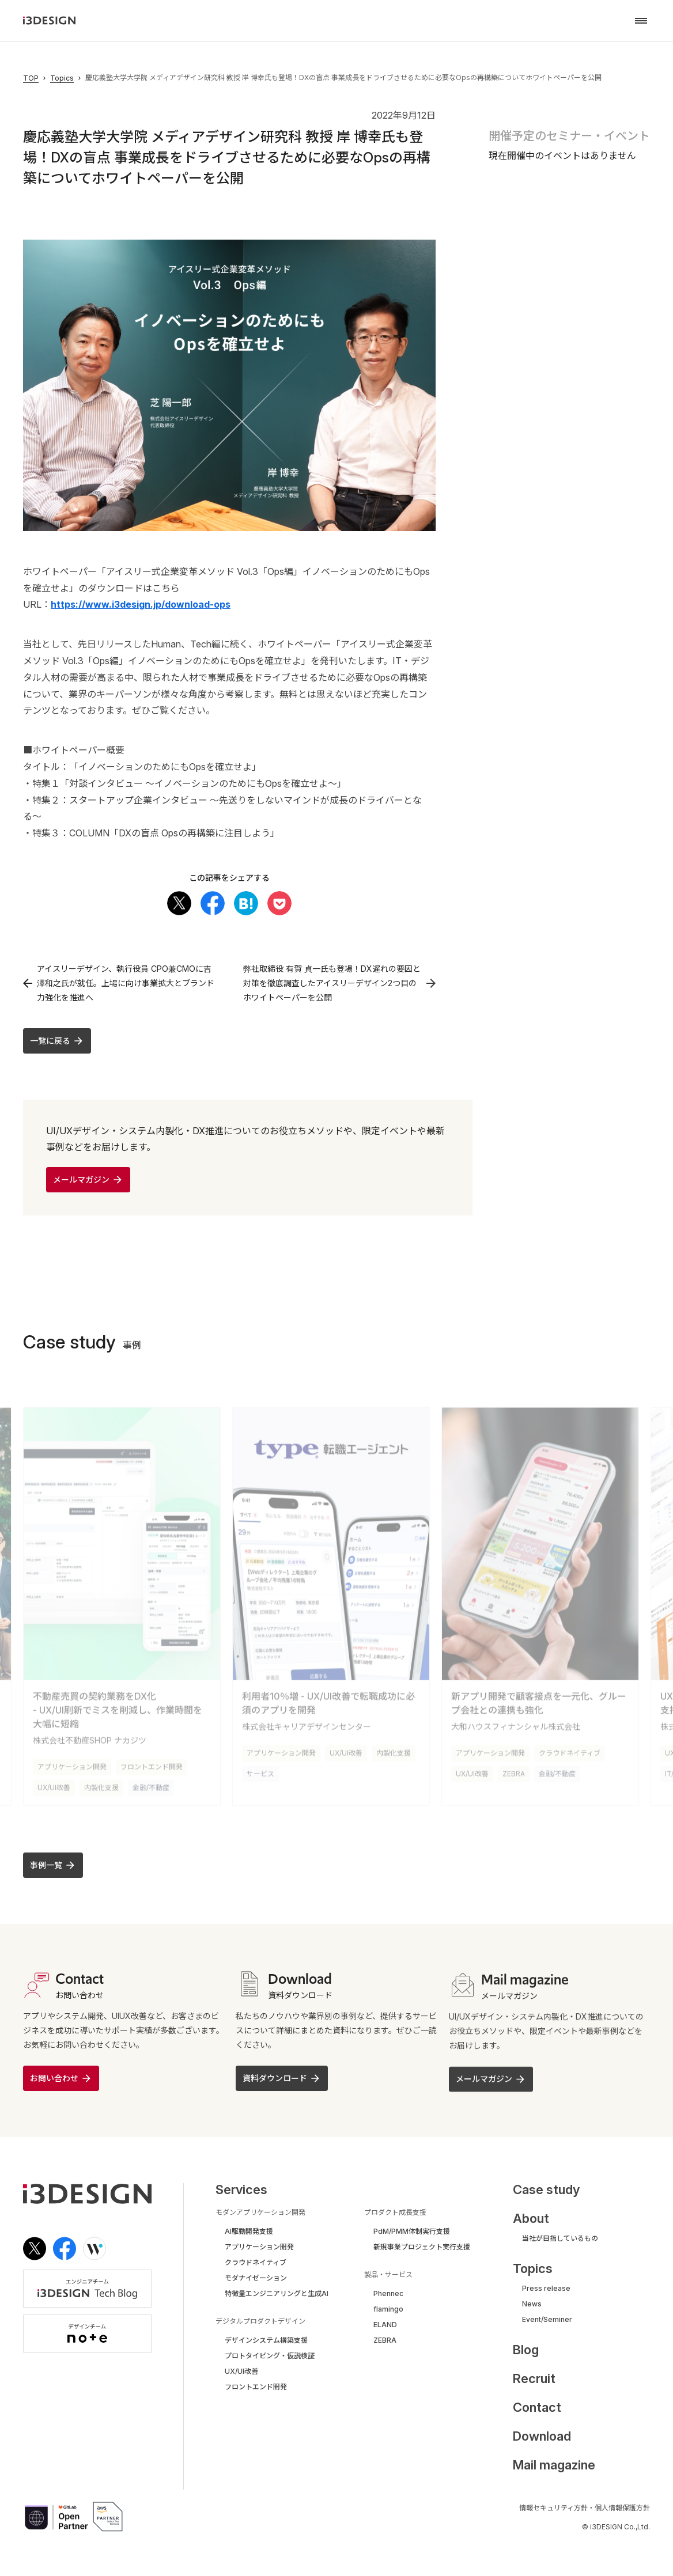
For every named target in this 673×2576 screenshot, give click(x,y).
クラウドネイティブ (569, 1750)
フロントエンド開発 (151, 1764)
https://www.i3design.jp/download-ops (140, 604)
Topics (62, 78)
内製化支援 (101, 1785)
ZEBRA (513, 1771)
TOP (31, 78)
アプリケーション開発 (72, 1764)
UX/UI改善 (53, 1785)
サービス (260, 1771)
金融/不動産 (151, 1785)
